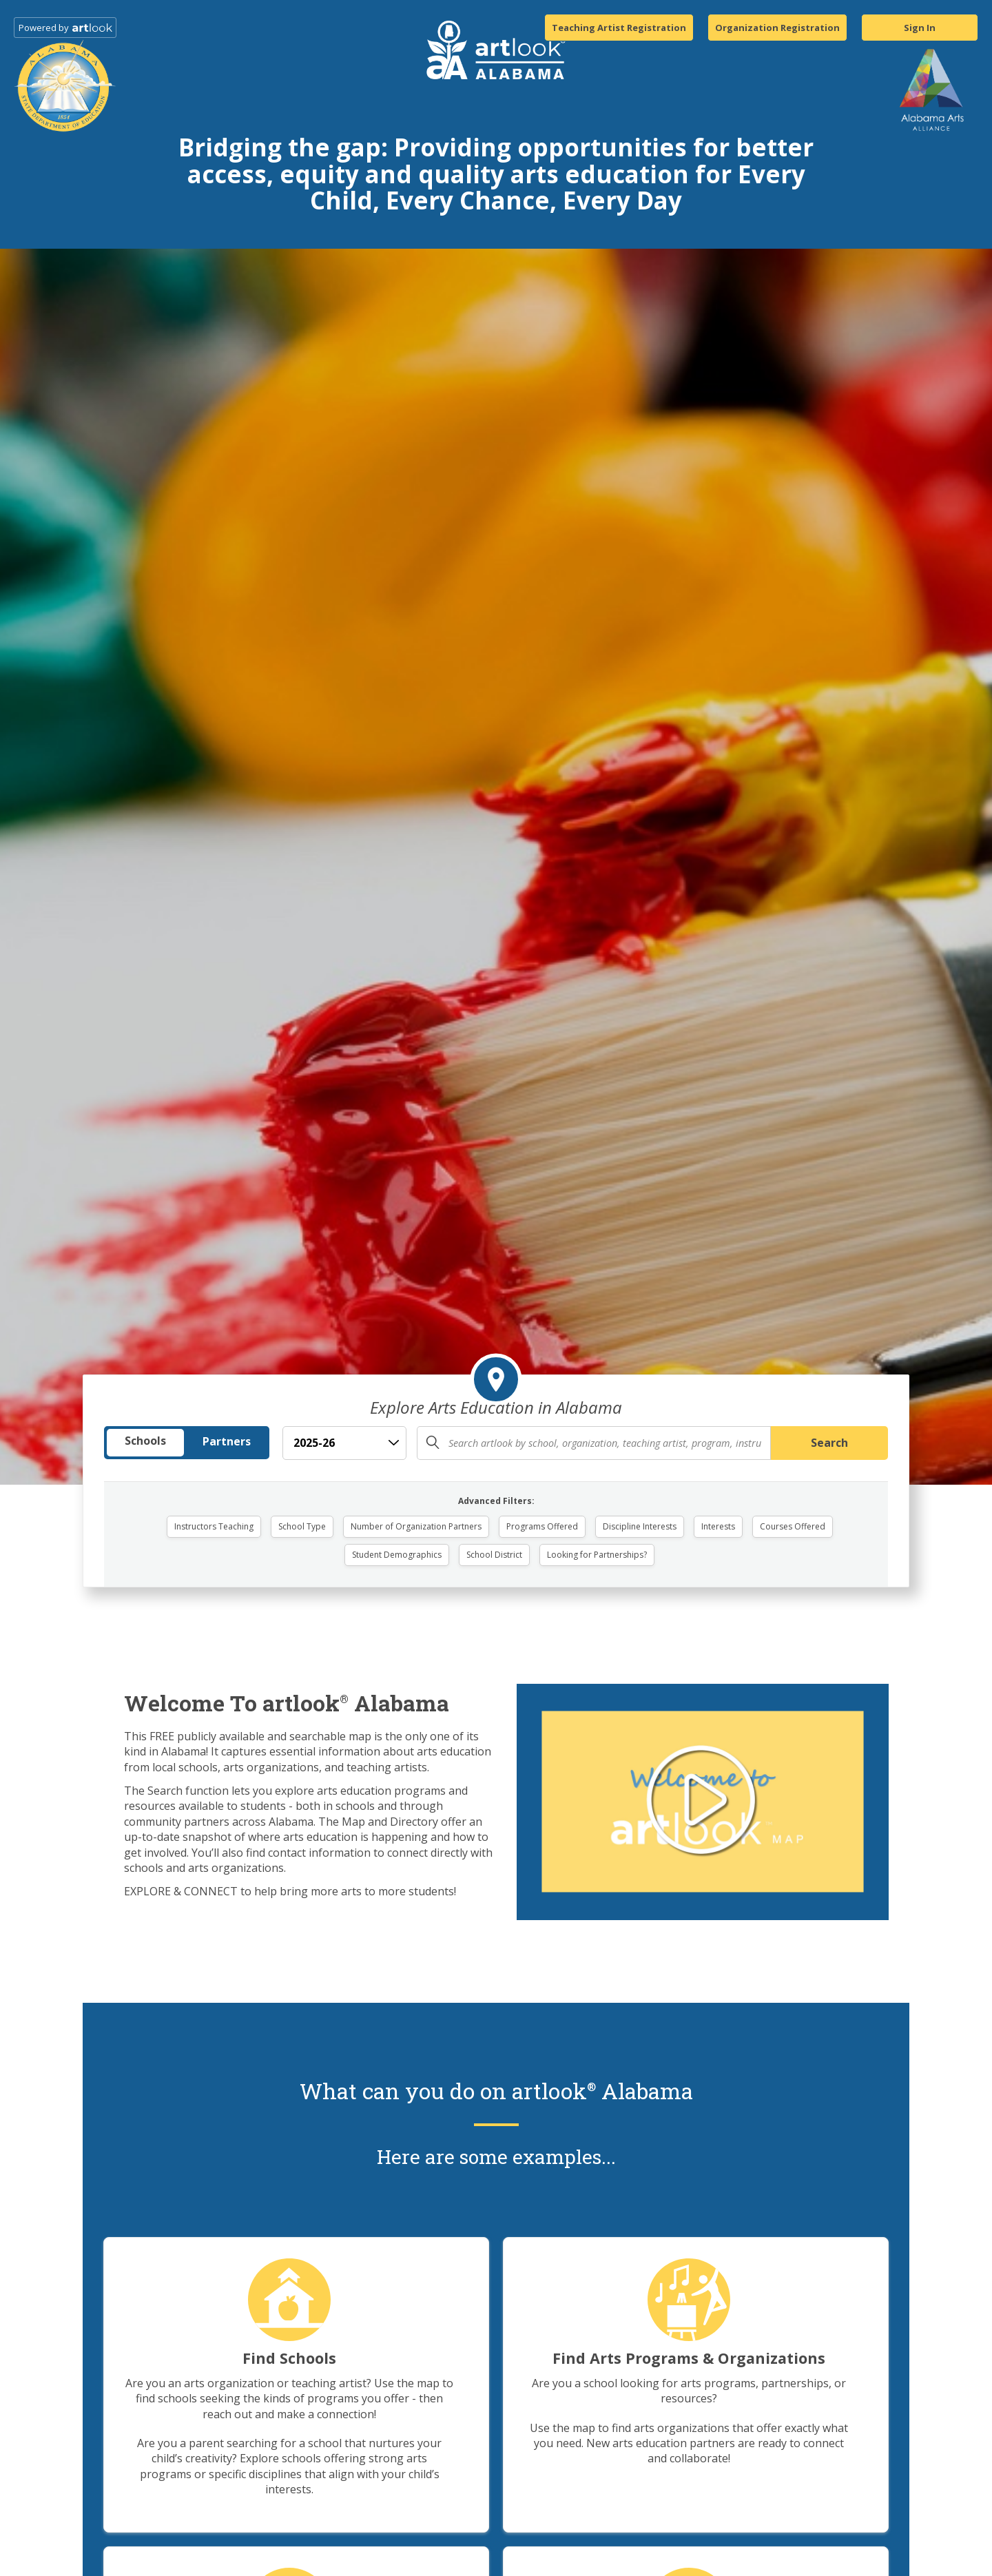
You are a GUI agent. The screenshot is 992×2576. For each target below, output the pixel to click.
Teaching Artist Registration (619, 27)
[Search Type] (186, 1442)
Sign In (920, 27)
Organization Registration (777, 27)
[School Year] (344, 1443)
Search (829, 1442)
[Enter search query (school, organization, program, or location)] (594, 1443)
